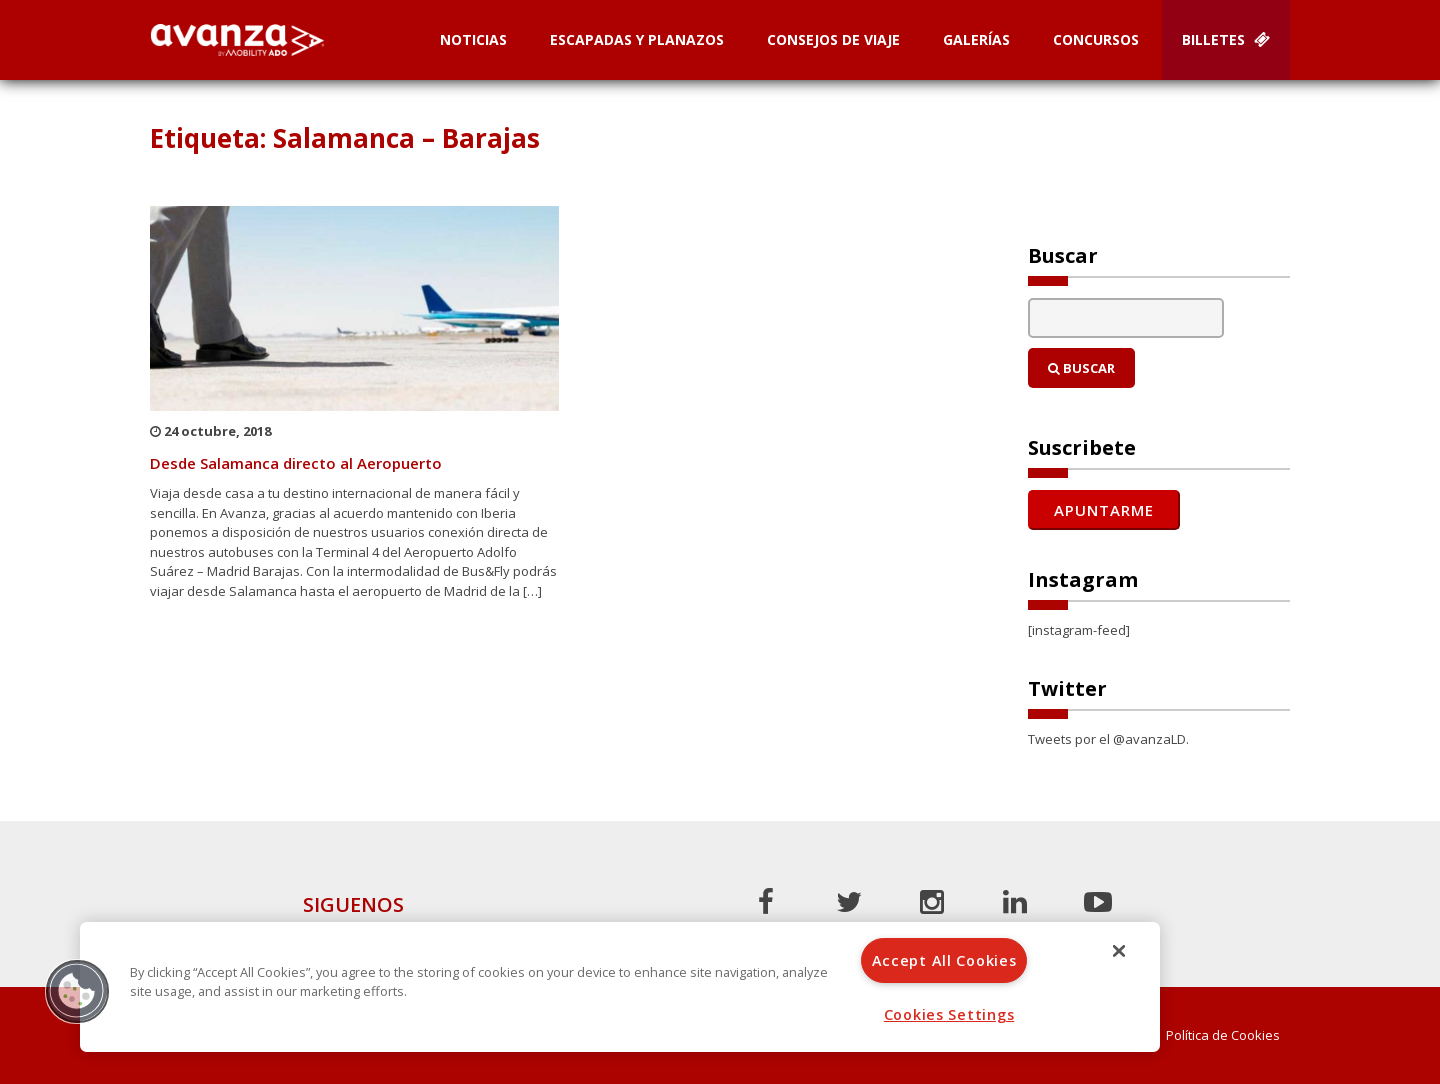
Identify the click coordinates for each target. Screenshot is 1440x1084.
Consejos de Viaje (833, 39)
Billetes (1226, 39)
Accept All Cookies (944, 960)
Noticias (473, 39)
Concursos (1096, 39)
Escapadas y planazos (637, 39)
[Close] (1119, 951)
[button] (77, 991)
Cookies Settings (949, 1014)
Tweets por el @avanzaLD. (1108, 739)
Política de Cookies (1223, 1035)
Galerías (976, 39)
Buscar (1081, 368)
